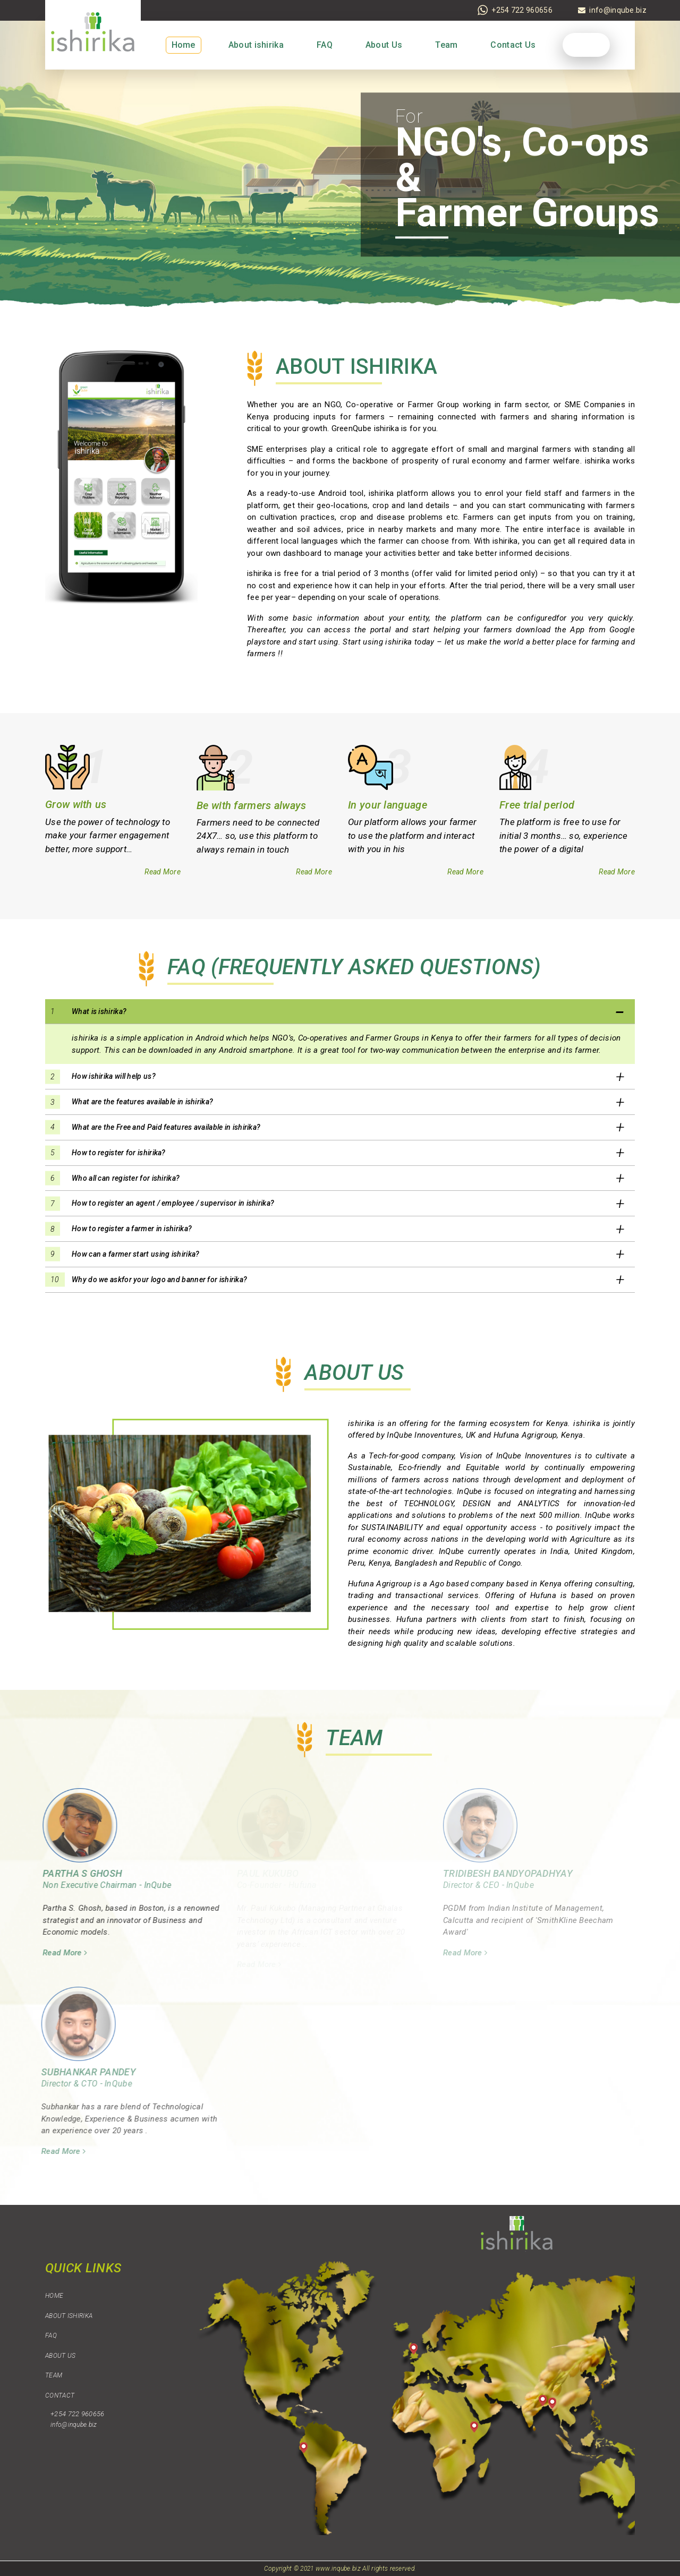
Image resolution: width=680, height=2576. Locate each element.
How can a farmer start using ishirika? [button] (135, 1254)
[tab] (340, 1012)
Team (446, 45)
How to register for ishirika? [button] (119, 1152)
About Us (384, 45)
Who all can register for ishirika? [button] (126, 1178)
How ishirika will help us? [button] (114, 1076)
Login (586, 45)
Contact (59, 2395)
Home (184, 45)
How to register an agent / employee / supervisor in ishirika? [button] (173, 1203)
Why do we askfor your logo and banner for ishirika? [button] (159, 1279)
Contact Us (513, 45)
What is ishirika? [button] (99, 1011)
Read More (162, 872)
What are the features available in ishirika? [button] (142, 1101)
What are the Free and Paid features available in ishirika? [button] (166, 1127)
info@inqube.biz (73, 2424)
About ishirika (256, 45)
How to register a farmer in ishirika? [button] (132, 1228)
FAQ (325, 45)
